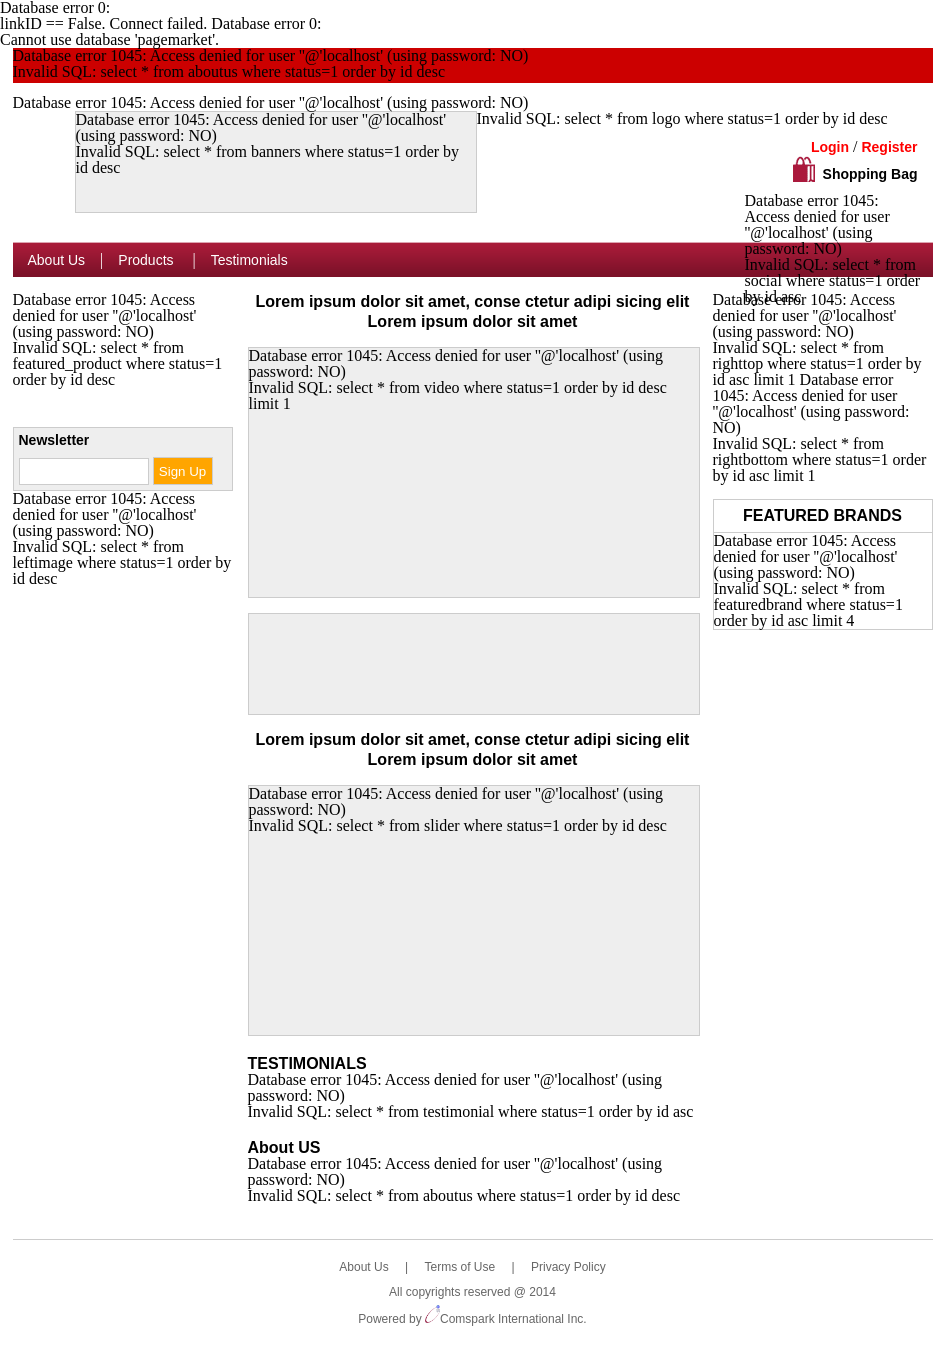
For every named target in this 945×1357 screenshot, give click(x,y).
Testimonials (249, 260)
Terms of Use (459, 1267)
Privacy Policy (568, 1267)
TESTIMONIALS (307, 1063)
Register (889, 147)
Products (147, 260)
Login (830, 147)
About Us (57, 260)
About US (284, 1147)
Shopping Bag (870, 174)
